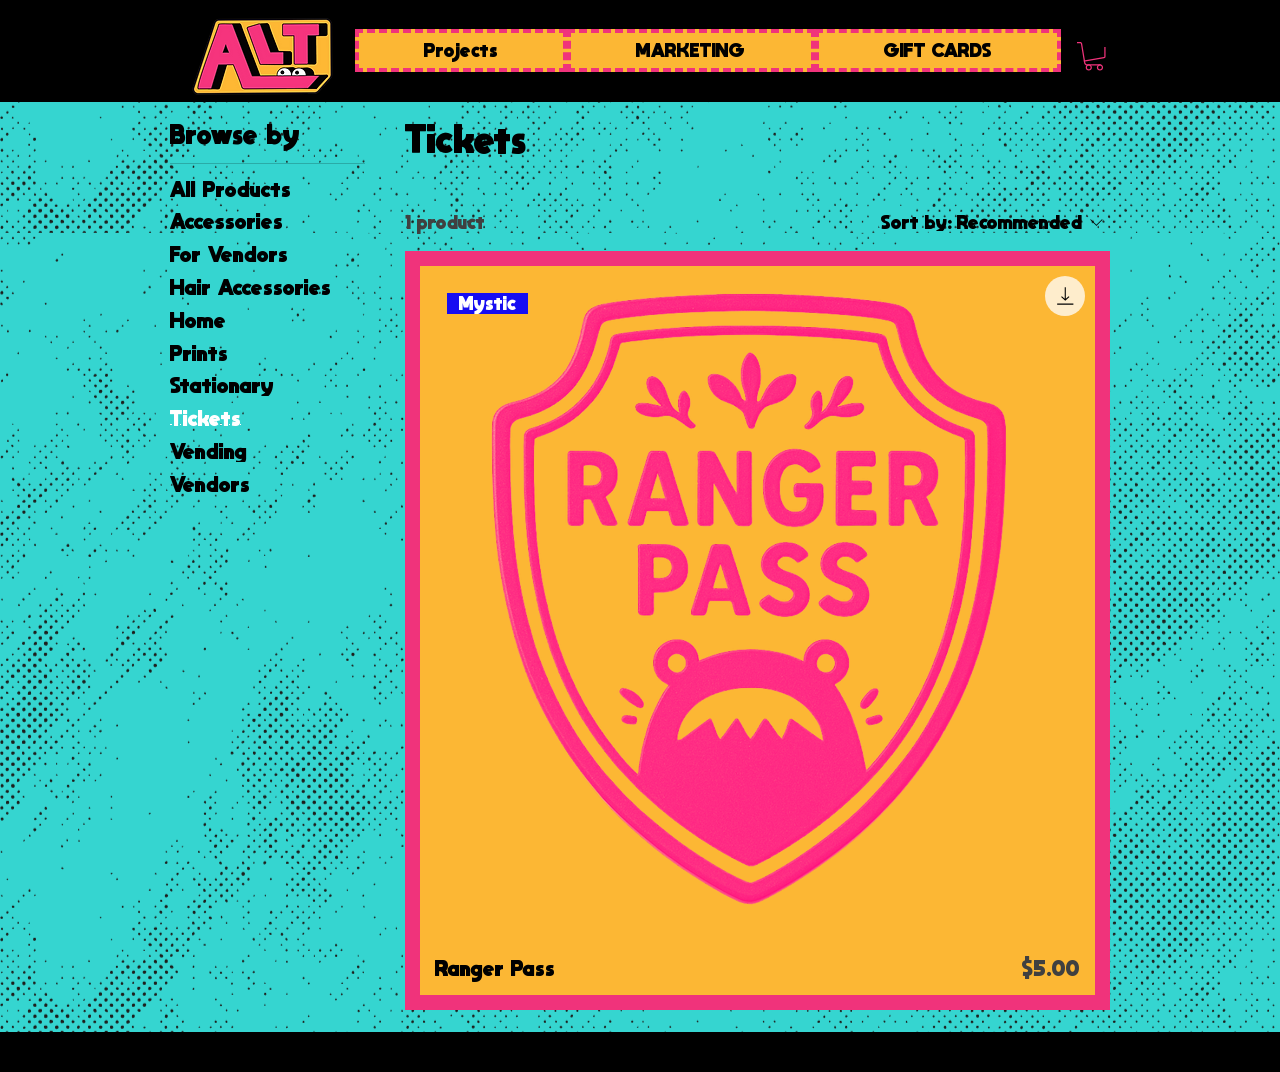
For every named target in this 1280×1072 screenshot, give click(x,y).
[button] (1094, 56)
